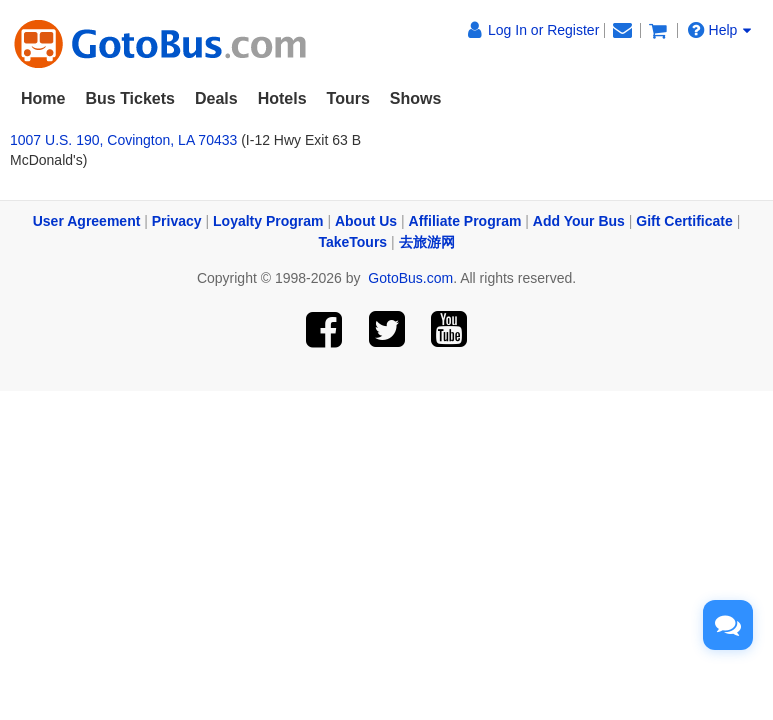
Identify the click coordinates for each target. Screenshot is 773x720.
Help (720, 29)
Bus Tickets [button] (130, 98)
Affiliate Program (465, 221)
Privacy (177, 221)
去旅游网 (427, 242)
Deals (216, 98)
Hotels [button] (282, 98)
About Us (366, 221)
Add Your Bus (579, 221)
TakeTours (352, 242)
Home (43, 98)
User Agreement (87, 221)
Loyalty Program (268, 221)
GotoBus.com (410, 278)
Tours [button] (348, 98)
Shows (416, 98)
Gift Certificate (684, 221)
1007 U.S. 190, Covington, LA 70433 (123, 140)
